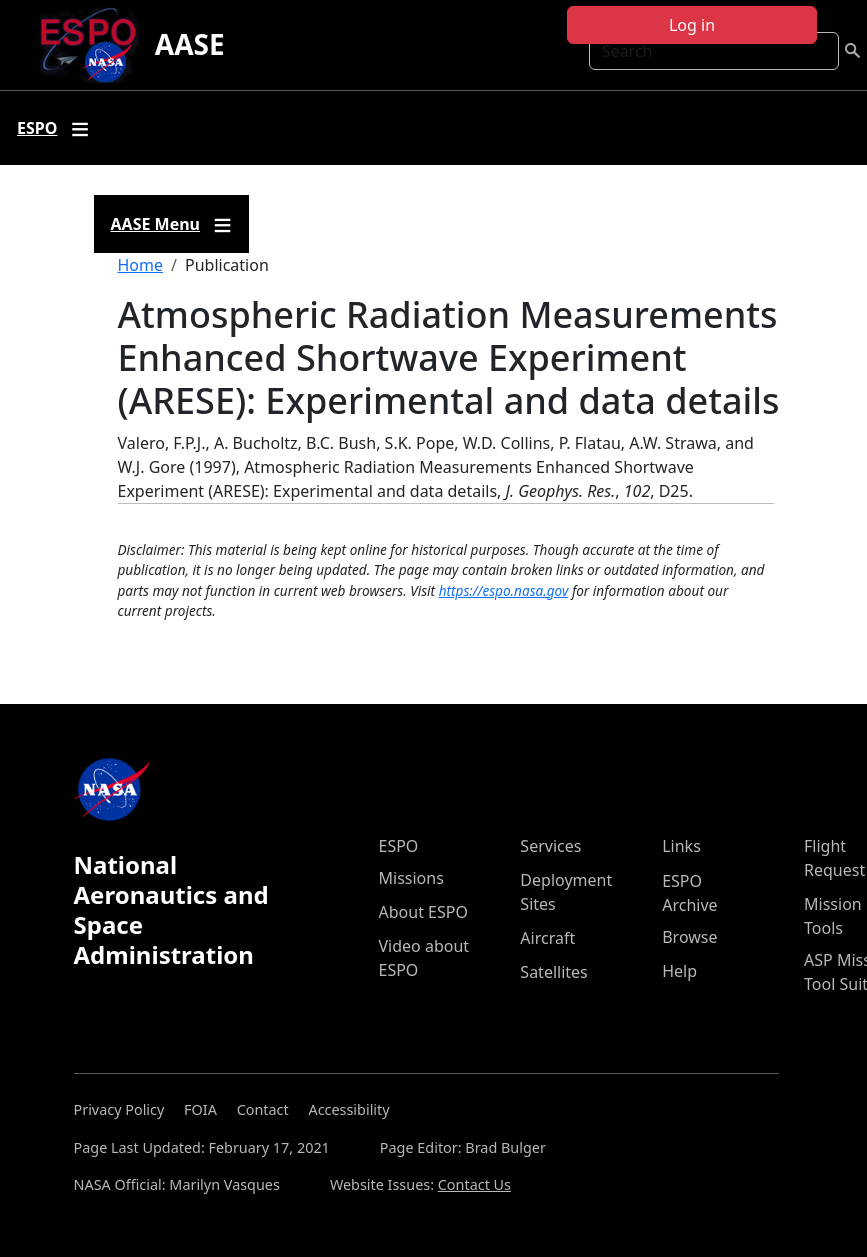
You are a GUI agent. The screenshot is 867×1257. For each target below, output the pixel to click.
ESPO (399, 846)
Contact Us (474, 1184)
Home (141, 265)
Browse (689, 937)
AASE (190, 44)
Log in (692, 25)
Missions (411, 878)
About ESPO (423, 912)
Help (679, 971)
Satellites (553, 972)
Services (550, 846)
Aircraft (547, 938)
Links (681, 846)
